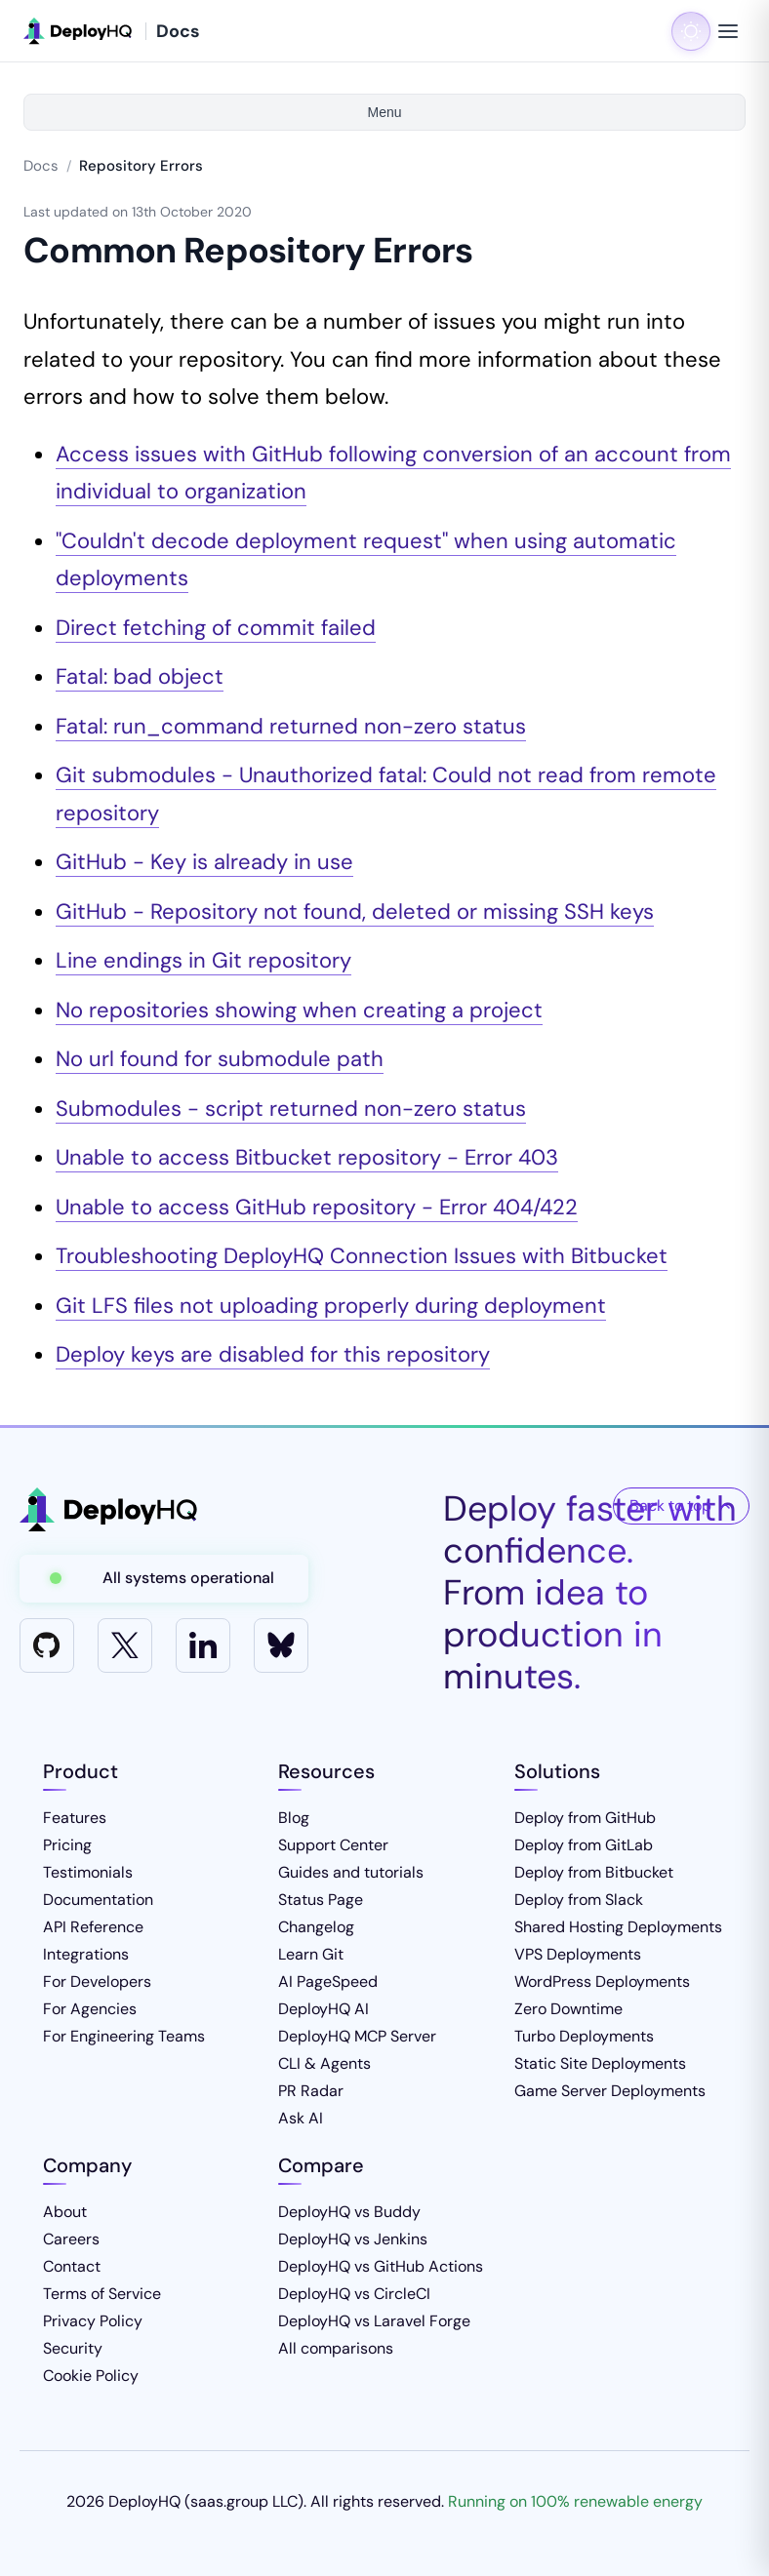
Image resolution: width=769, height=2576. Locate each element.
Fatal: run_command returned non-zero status (291, 726)
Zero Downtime (568, 2009)
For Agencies (90, 2009)
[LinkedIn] (203, 1645)
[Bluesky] (281, 1645)
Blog (293, 1817)
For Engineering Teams (124, 2036)
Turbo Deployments (584, 2036)
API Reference (93, 1927)
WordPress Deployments (602, 1981)
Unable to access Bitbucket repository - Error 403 (307, 1157)
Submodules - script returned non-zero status (291, 1108)
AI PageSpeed (328, 1981)
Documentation (98, 1899)
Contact (72, 2266)
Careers (71, 2239)
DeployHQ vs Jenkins (352, 2239)
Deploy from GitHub (585, 1817)
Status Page (320, 1899)
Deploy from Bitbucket (593, 1872)
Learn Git (311, 1954)
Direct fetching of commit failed (216, 628)
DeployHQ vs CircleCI (354, 2293)
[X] (125, 1645)
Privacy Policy (92, 2321)
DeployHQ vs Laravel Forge (374, 2321)
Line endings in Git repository (203, 960)
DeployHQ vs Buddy (349, 2211)
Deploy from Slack (578, 1899)
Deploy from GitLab (583, 1845)
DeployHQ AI (323, 2009)
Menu (384, 112)
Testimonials (88, 1872)
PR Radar (311, 2091)
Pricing (67, 1845)
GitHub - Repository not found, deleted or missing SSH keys (355, 911)
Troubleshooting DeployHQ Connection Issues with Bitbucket (362, 1256)
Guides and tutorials (351, 1872)
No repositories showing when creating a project (299, 1010)
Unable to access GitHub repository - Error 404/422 (317, 1207)
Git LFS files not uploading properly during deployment (331, 1305)
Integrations (86, 1954)
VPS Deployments (577, 1954)
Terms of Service (102, 2293)
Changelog (316, 1927)
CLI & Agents (324, 2063)
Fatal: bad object (139, 676)
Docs (41, 166)
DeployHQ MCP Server (357, 2036)
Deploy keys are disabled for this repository (273, 1354)
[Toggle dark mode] (690, 31)
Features (74, 1817)
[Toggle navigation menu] (728, 31)
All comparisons (335, 2348)
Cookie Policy (91, 2375)
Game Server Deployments (610, 2091)
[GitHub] (47, 1645)
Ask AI (300, 2118)
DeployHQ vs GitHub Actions (380, 2266)
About (65, 2211)
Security (72, 2348)
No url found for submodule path (220, 1059)
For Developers (97, 1981)
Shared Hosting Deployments (618, 1927)
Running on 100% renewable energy (575, 2501)
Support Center (333, 1845)
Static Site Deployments (600, 2063)
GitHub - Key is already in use (204, 862)
